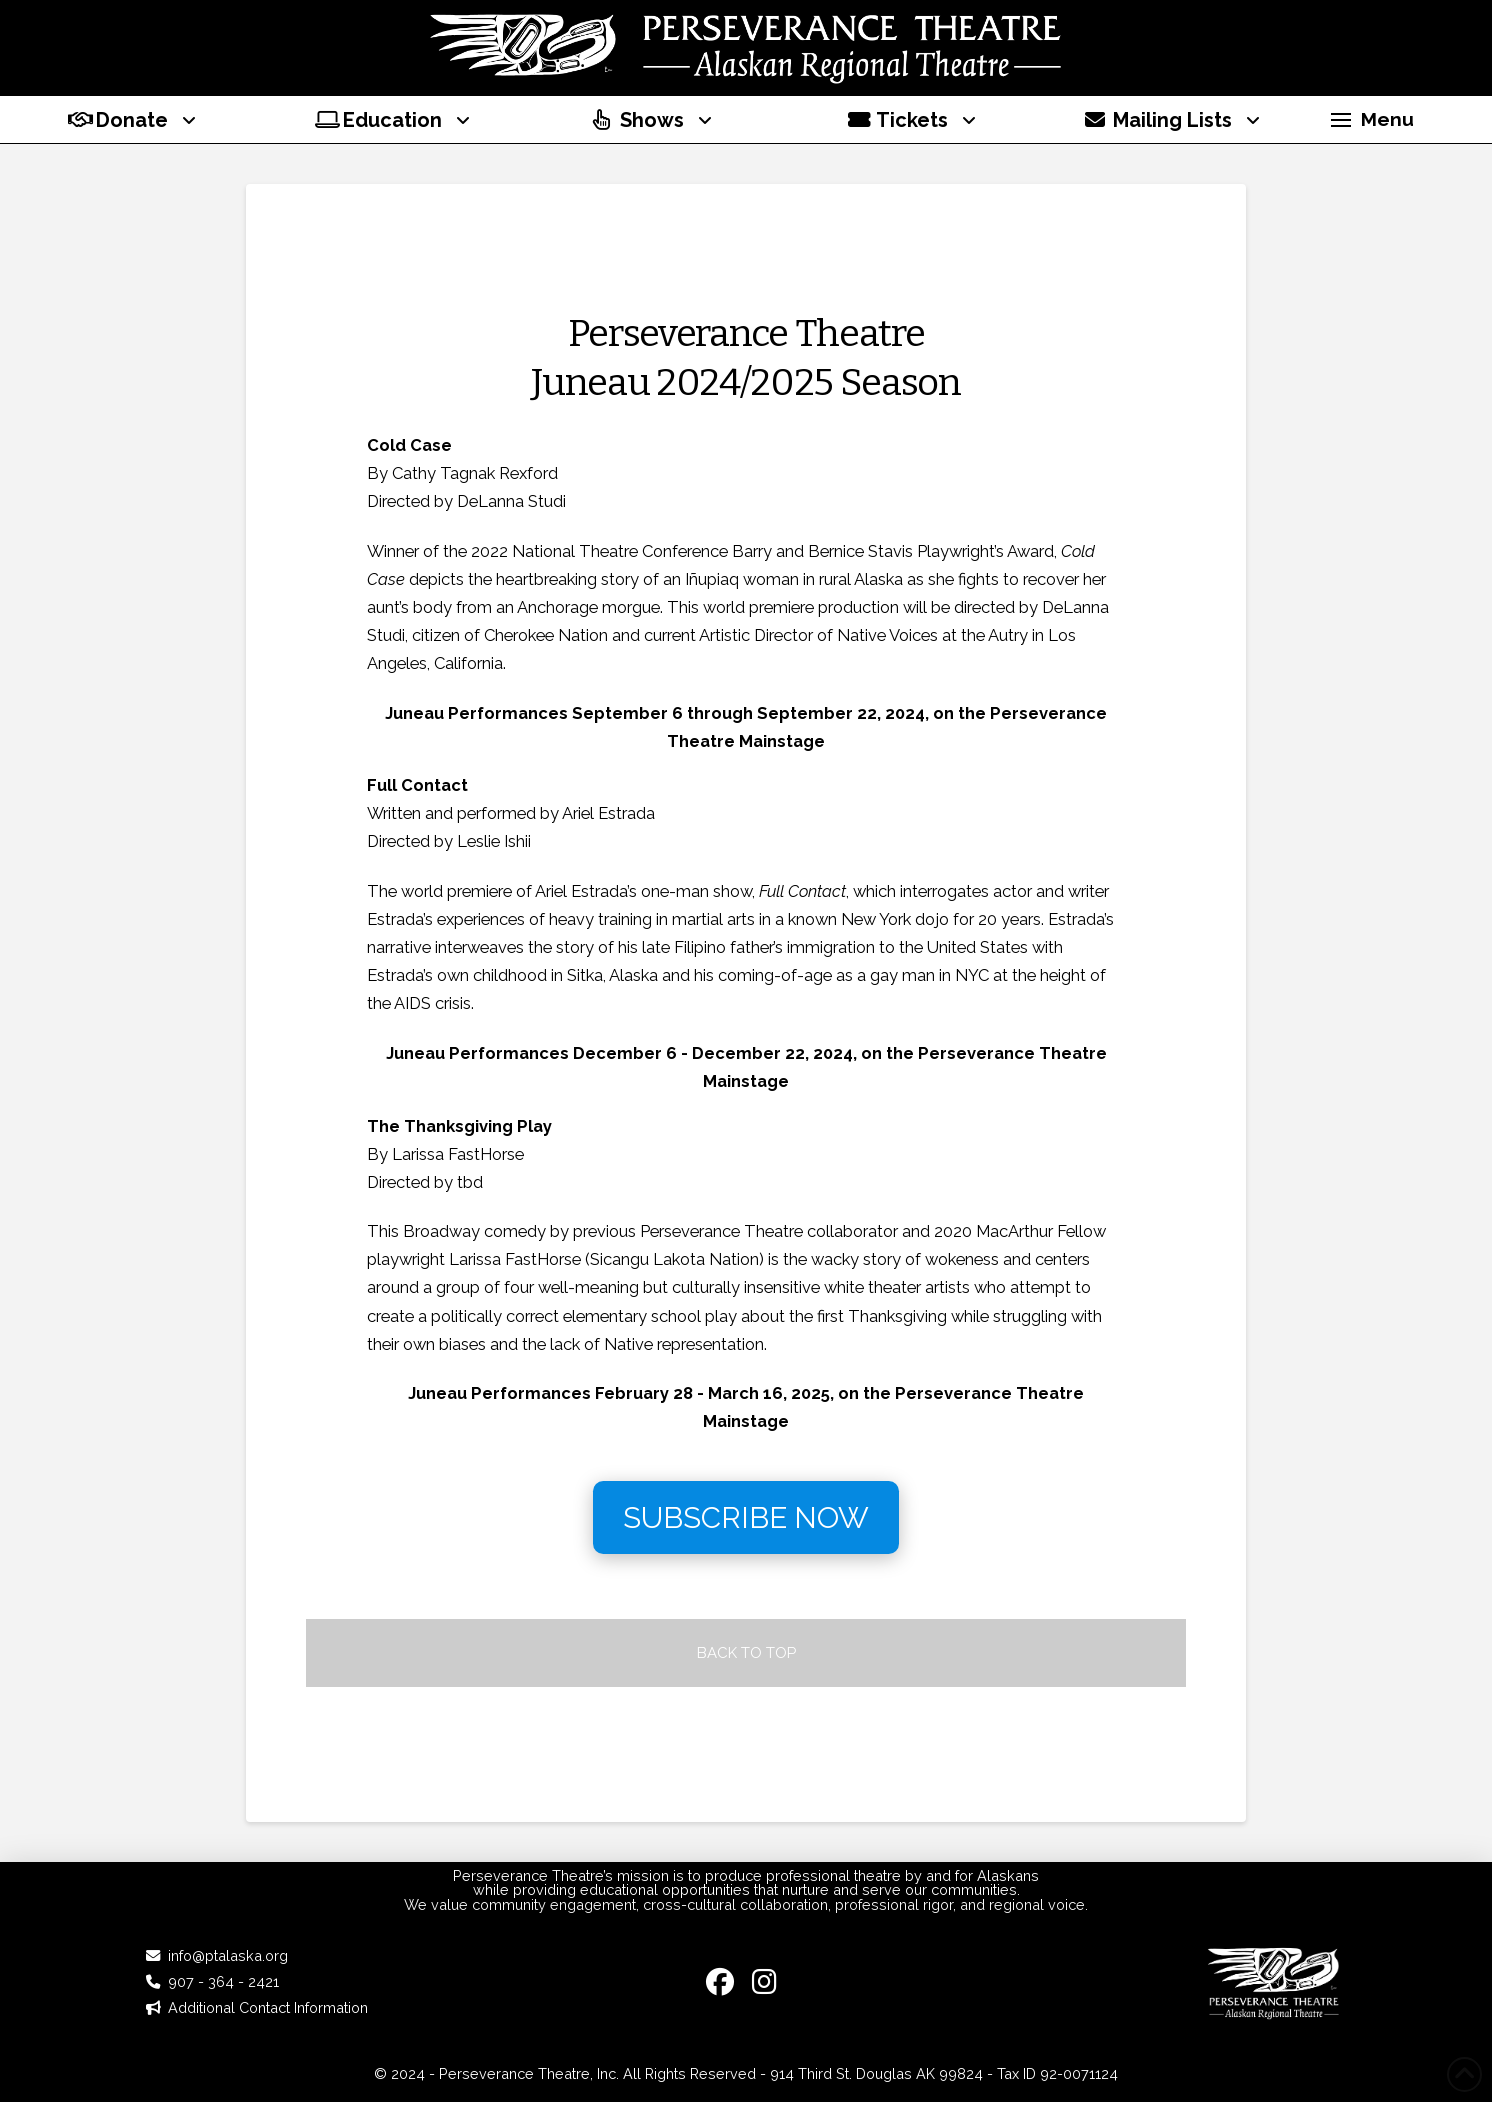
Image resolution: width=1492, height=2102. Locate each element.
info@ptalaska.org (228, 1955)
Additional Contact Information (268, 2007)
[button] (1372, 120)
